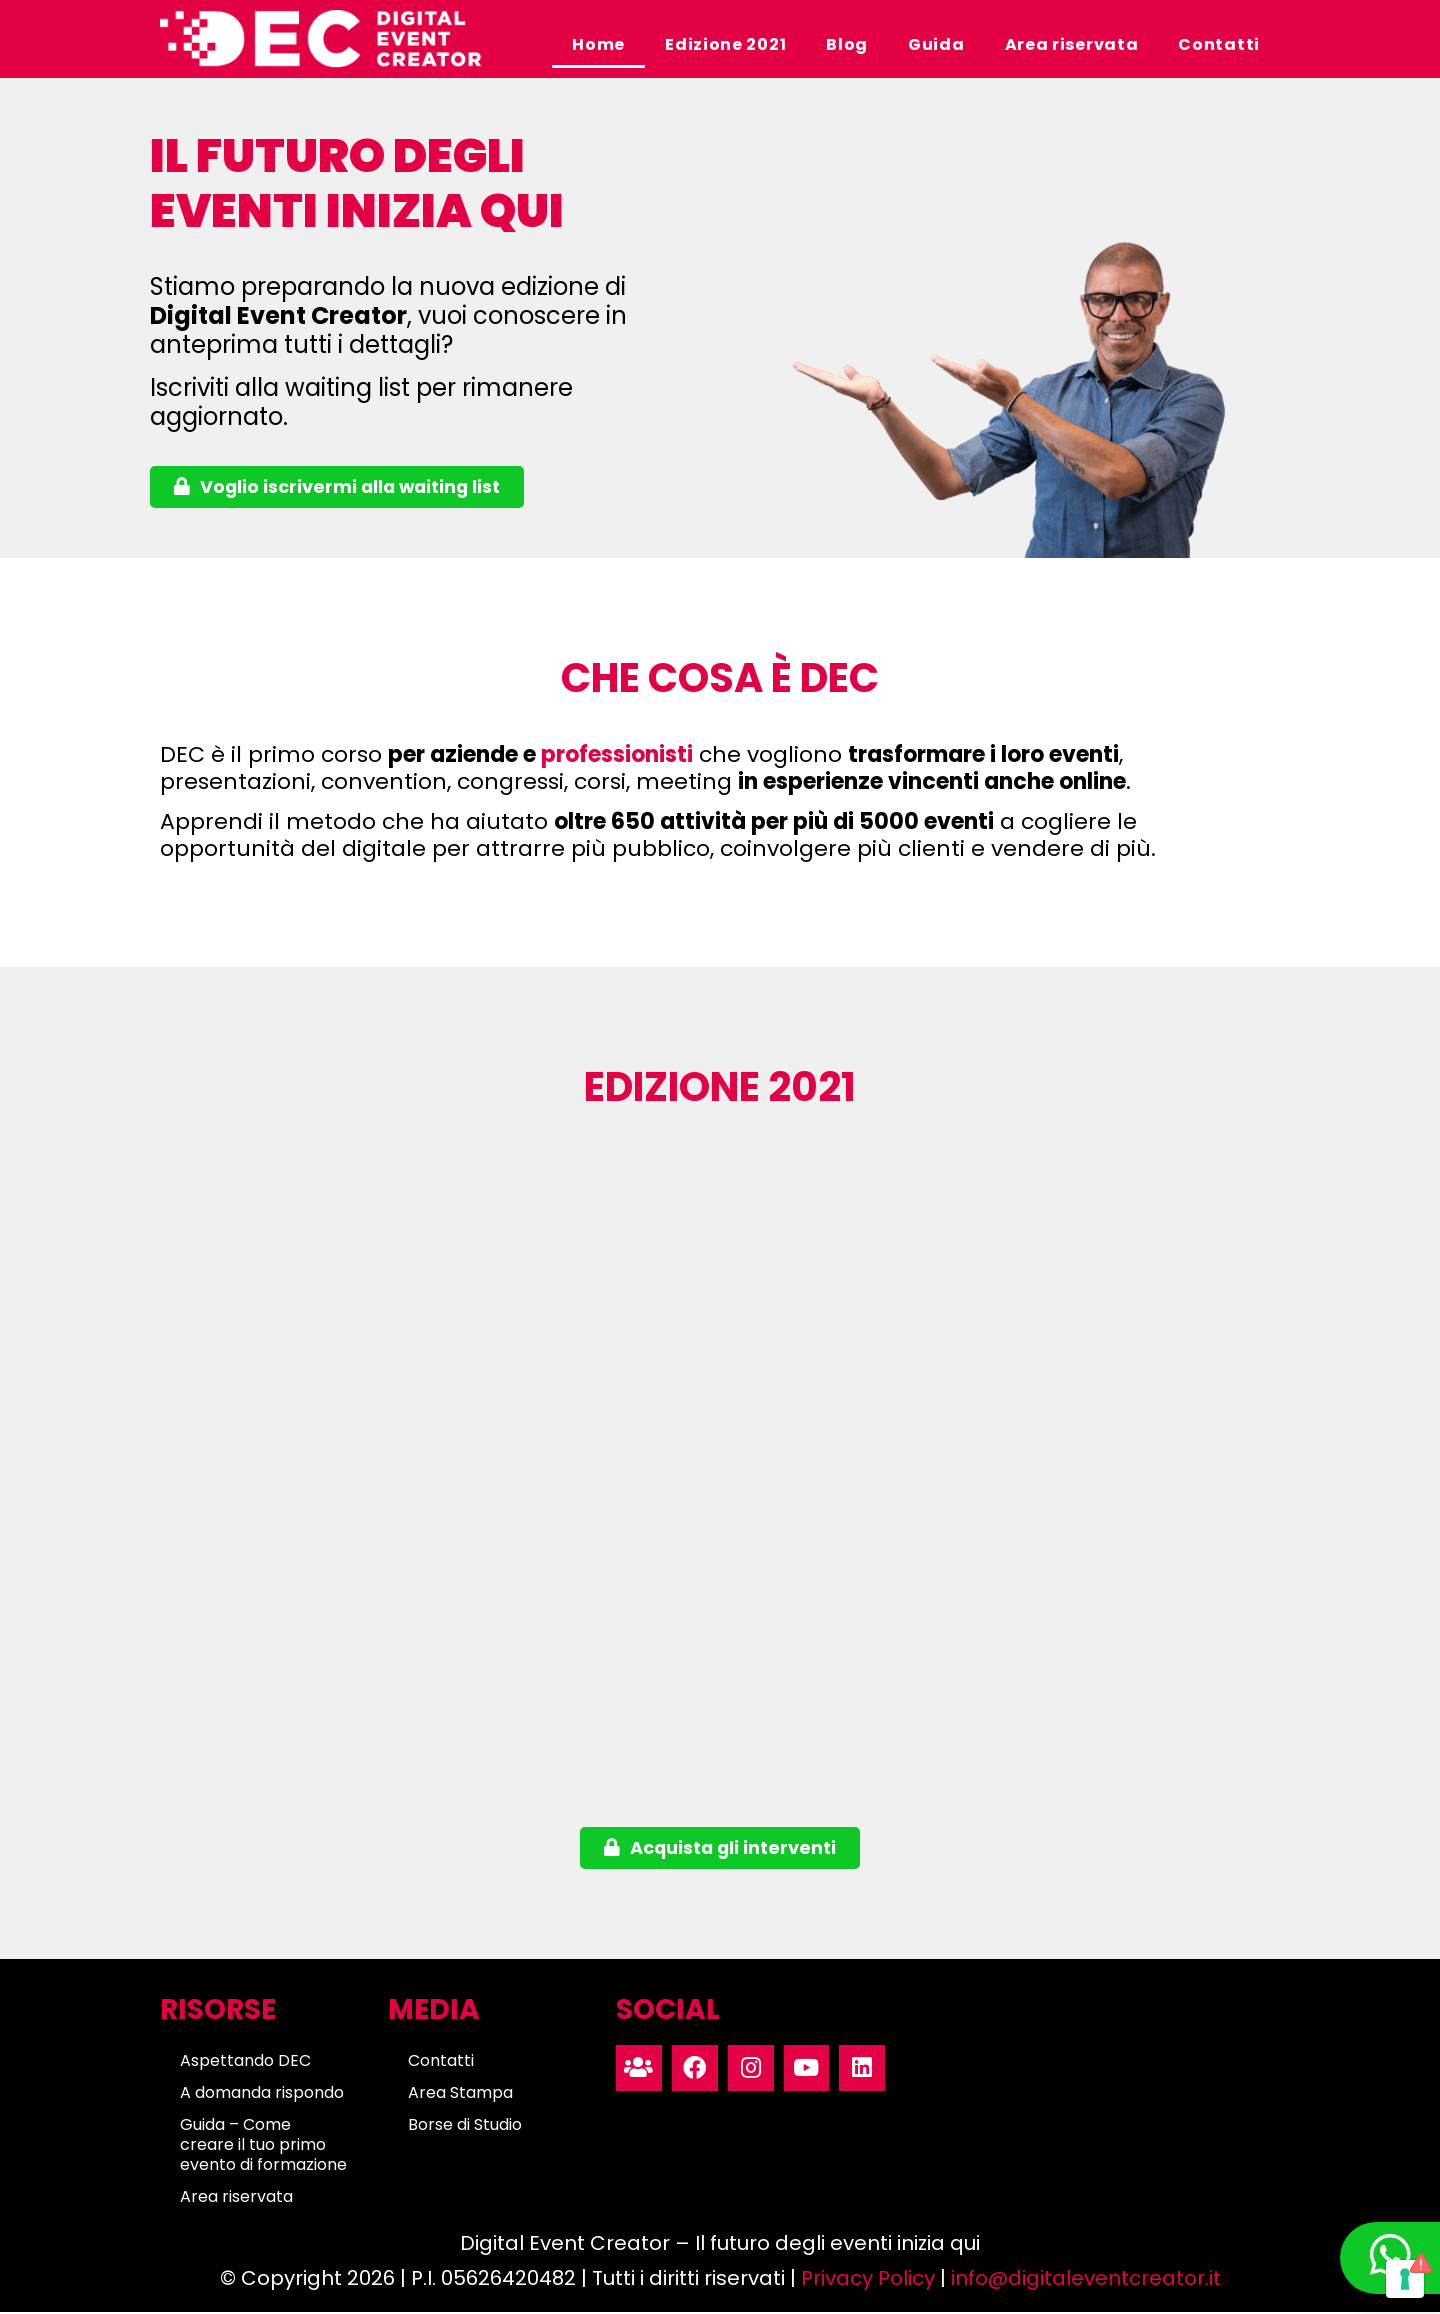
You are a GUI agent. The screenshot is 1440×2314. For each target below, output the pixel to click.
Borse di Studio (465, 2127)
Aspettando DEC (245, 2063)
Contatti (1219, 44)
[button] (340, 487)
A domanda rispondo (262, 2095)
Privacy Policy (868, 2280)
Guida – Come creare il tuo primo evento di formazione (263, 2147)
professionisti (617, 755)
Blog (847, 44)
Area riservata (1072, 44)
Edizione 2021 (725, 44)
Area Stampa (460, 2095)
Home (598, 44)
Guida (936, 44)
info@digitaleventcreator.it (1086, 2280)
